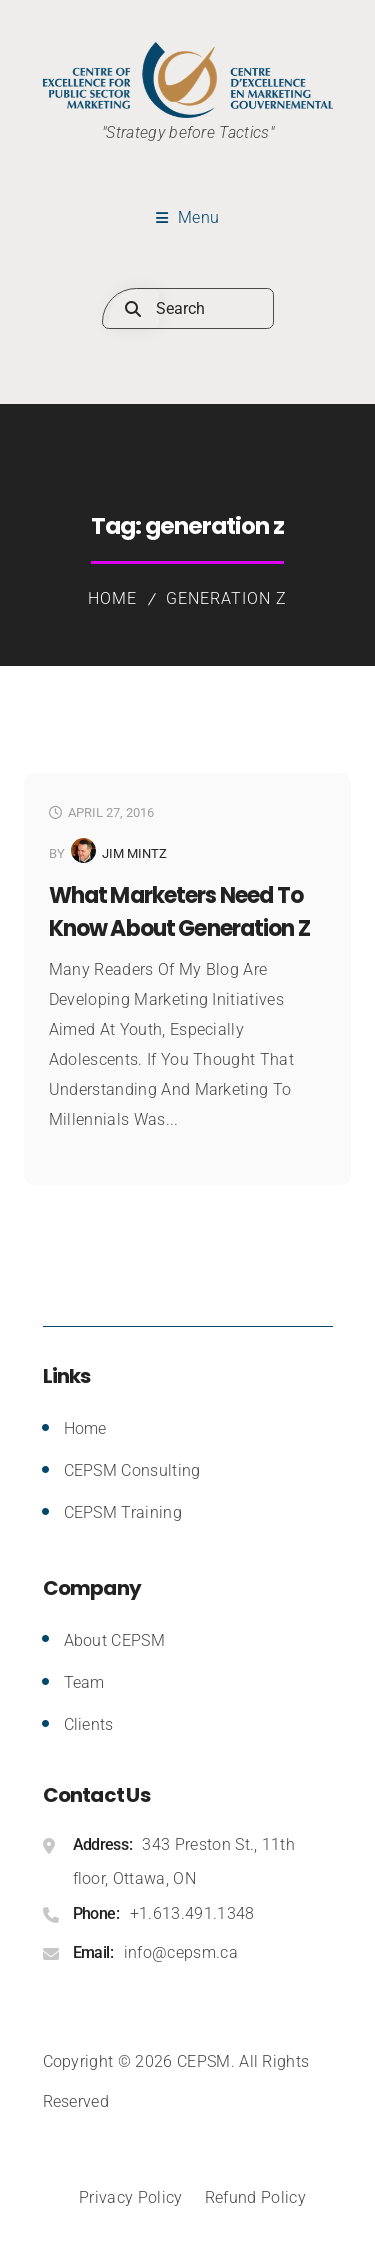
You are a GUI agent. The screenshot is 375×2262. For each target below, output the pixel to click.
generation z (226, 598)
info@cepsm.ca (181, 1952)
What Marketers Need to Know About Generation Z (179, 912)
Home (112, 598)
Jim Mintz (134, 853)
